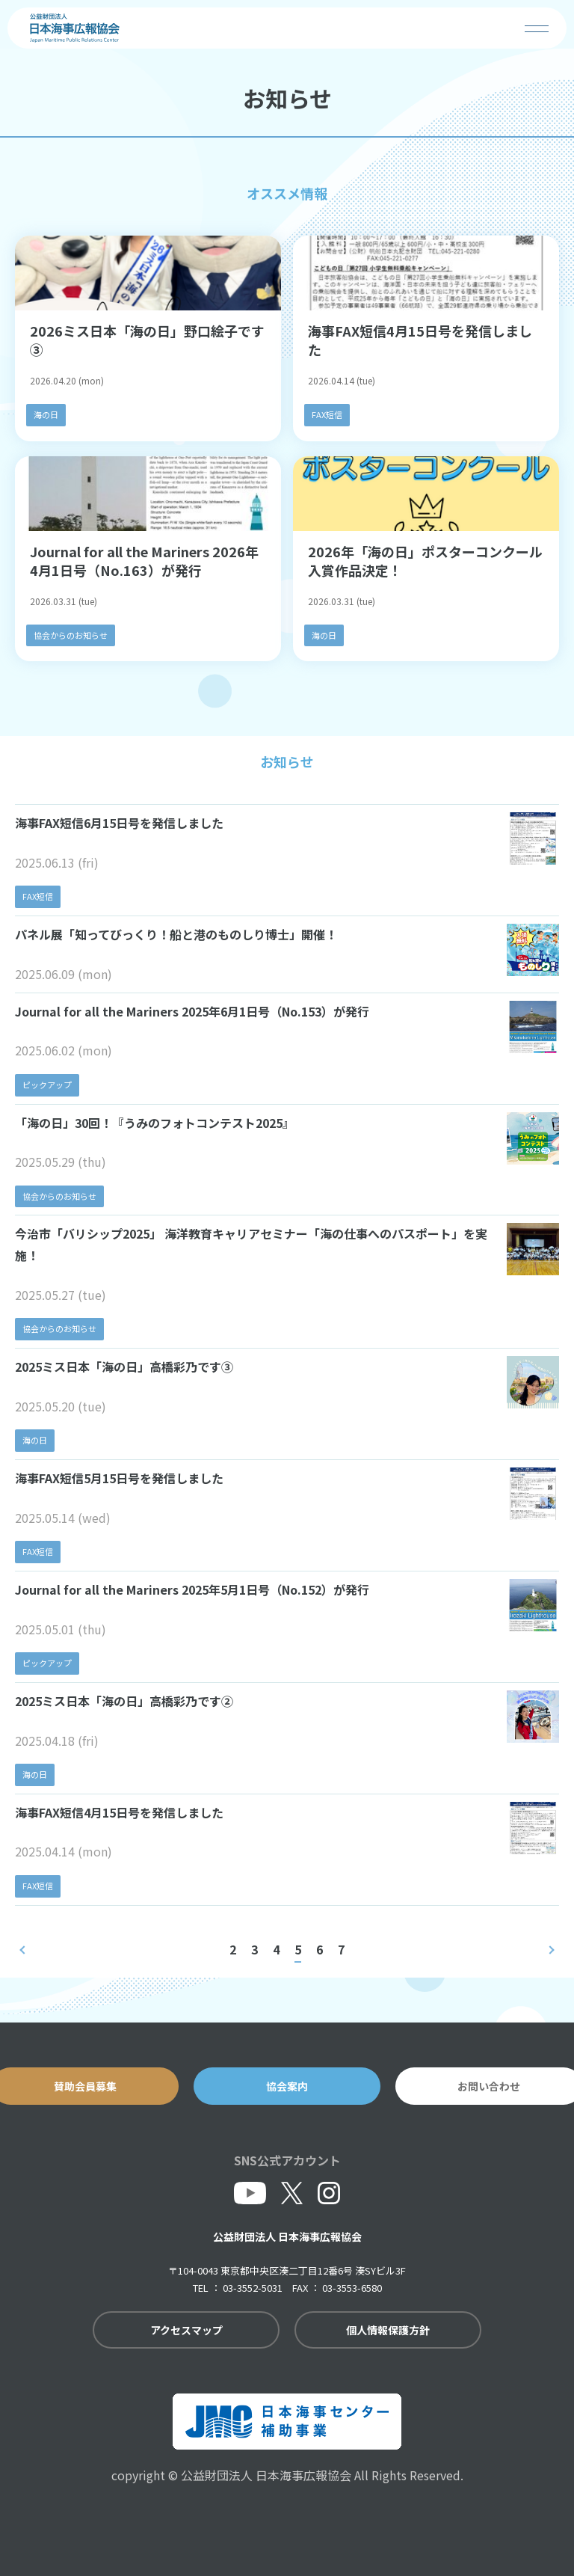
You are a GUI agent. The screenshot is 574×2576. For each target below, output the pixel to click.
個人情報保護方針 (388, 2329)
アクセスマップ (186, 2329)
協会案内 (287, 2086)
